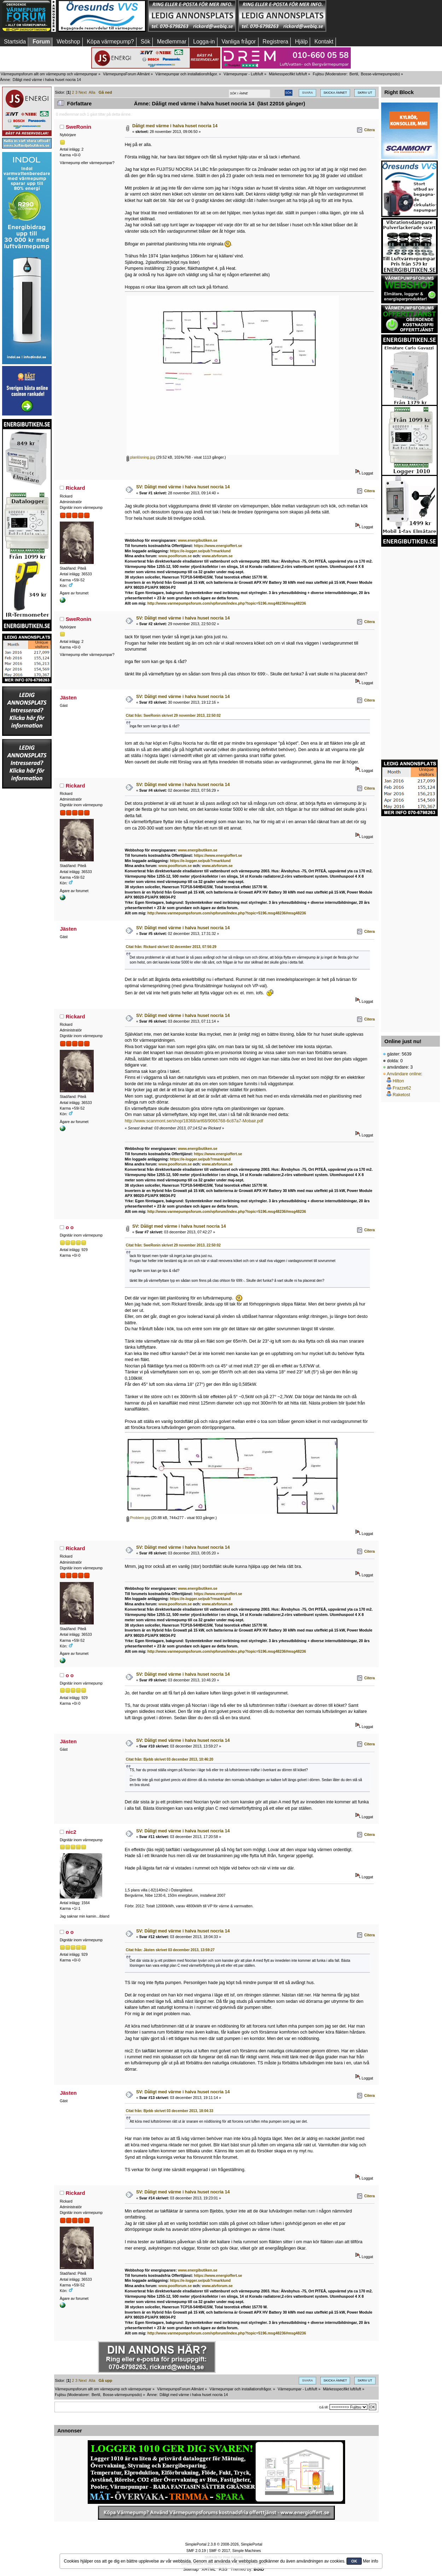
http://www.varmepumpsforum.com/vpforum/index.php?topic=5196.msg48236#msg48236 (226, 603)
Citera (369, 130)
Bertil (353, 74)
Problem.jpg (138, 1518)
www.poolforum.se (175, 556)
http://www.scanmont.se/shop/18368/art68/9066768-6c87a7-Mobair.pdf (194, 1120)
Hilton (398, 1080)
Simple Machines (246, 2550)
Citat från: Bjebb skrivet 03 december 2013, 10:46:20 (169, 1759)
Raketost (401, 1094)
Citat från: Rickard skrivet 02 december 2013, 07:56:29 (171, 947)
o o (70, 1227)
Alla (92, 92)
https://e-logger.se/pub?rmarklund (200, 551)
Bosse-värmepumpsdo (380, 74)
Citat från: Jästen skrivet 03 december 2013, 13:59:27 (170, 1950)
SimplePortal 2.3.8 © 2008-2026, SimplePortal (223, 2544)
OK (354, 2561)
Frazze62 (401, 1088)
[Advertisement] (372, 16)
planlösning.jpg (141, 457)
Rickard (75, 488)
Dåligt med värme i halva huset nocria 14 (174, 125)
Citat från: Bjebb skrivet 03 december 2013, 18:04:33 (169, 2111)
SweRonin (78, 127)
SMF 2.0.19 (196, 2550)
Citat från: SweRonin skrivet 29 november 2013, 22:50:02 (173, 715)
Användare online (404, 1073)
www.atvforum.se (217, 556)
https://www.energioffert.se (218, 545)
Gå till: (323, 2407)
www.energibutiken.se (197, 540)
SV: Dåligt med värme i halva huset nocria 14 (183, 486)
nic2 (71, 1832)
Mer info (370, 2561)
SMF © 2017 (219, 2550)
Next (82, 92)
